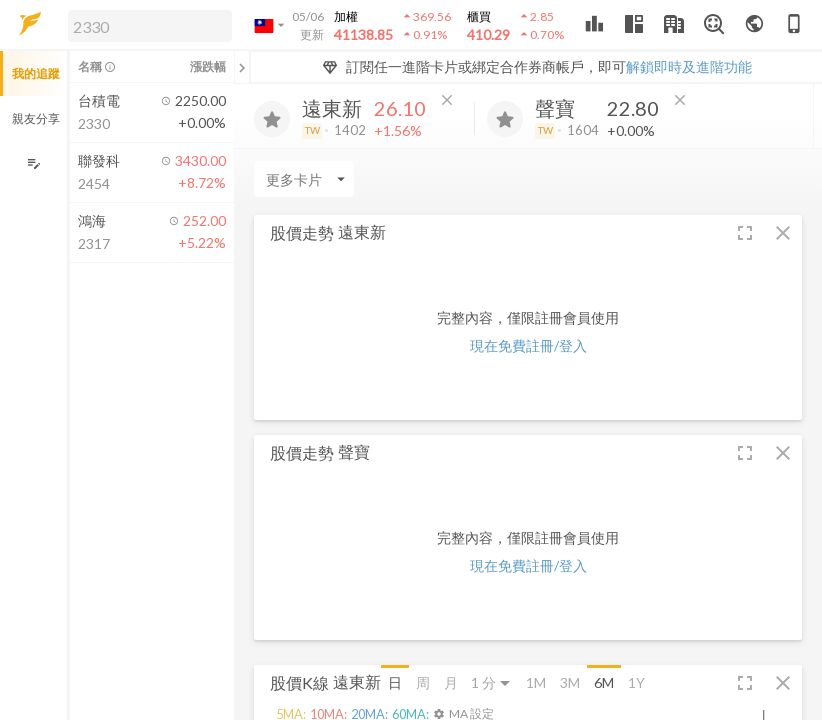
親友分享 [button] (36, 118)
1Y (636, 682)
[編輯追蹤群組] (33, 163)
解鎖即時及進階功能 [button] (689, 66)
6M (604, 682)
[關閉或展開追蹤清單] (242, 67)
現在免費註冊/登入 (528, 345)
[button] (146, 25)
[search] (150, 26)
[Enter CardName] (304, 179)
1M (536, 682)
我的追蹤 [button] (36, 73)
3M (570, 682)
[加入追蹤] (272, 119)
